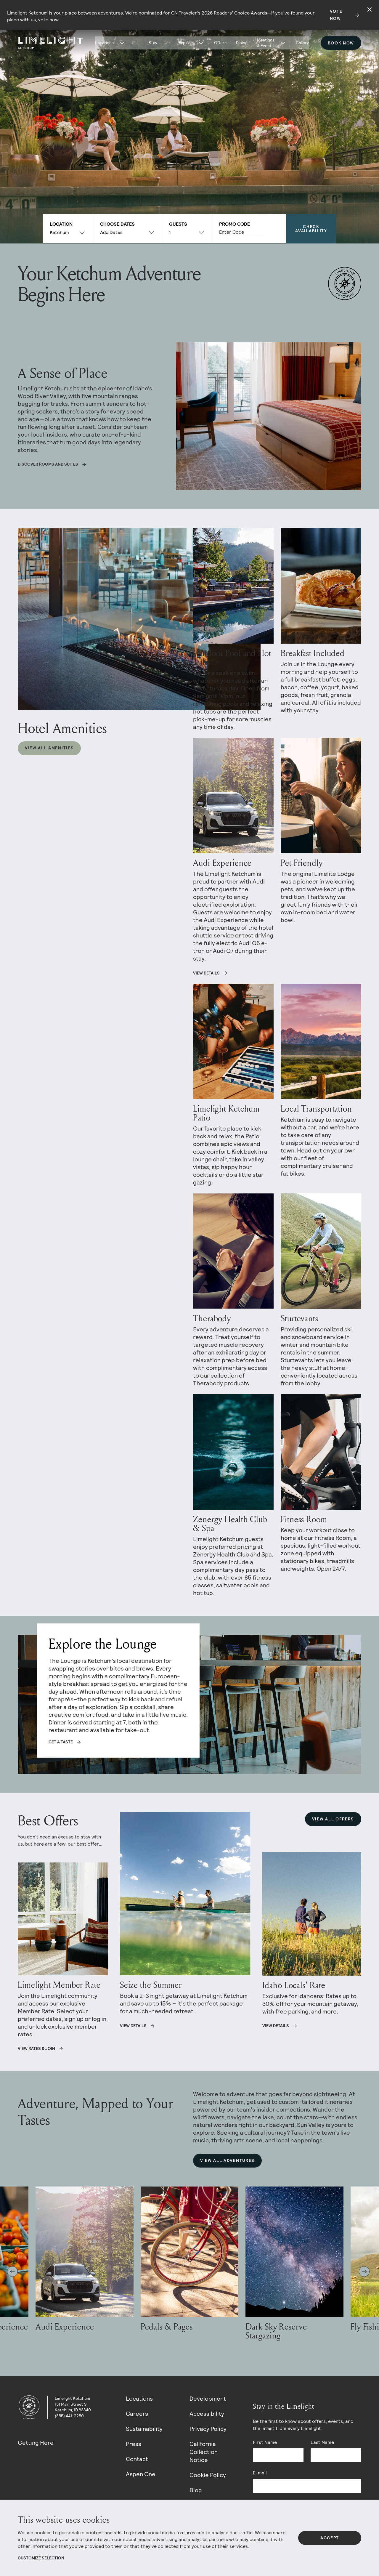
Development (208, 2398)
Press (133, 2444)
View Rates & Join (36, 2048)
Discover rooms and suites (48, 464)
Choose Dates (117, 224)
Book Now (341, 43)
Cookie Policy (208, 2475)
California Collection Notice (204, 2452)
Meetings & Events (265, 42)
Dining (242, 42)
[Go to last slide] (12, 2271)
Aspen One (140, 2474)
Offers (220, 42)
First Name (265, 2442)
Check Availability (311, 228)
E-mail (260, 2473)
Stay (153, 42)
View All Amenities (49, 748)
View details (133, 2025)
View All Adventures (227, 2160)
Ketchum (59, 232)
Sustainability (144, 2429)
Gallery (302, 42)
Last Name (322, 2442)
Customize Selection (41, 2558)
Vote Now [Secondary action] (336, 15)
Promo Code (234, 224)
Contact (137, 2459)
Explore (186, 42)
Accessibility (207, 2414)
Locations (139, 2398)
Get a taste (61, 1742)
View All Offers (333, 1819)
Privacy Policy (208, 2429)
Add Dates (111, 232)
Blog (196, 2490)
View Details (275, 2025)
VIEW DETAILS (206, 973)
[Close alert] (369, 9)
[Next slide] (364, 2271)
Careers (137, 2414)
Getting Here (36, 2443)
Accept (329, 2537)
